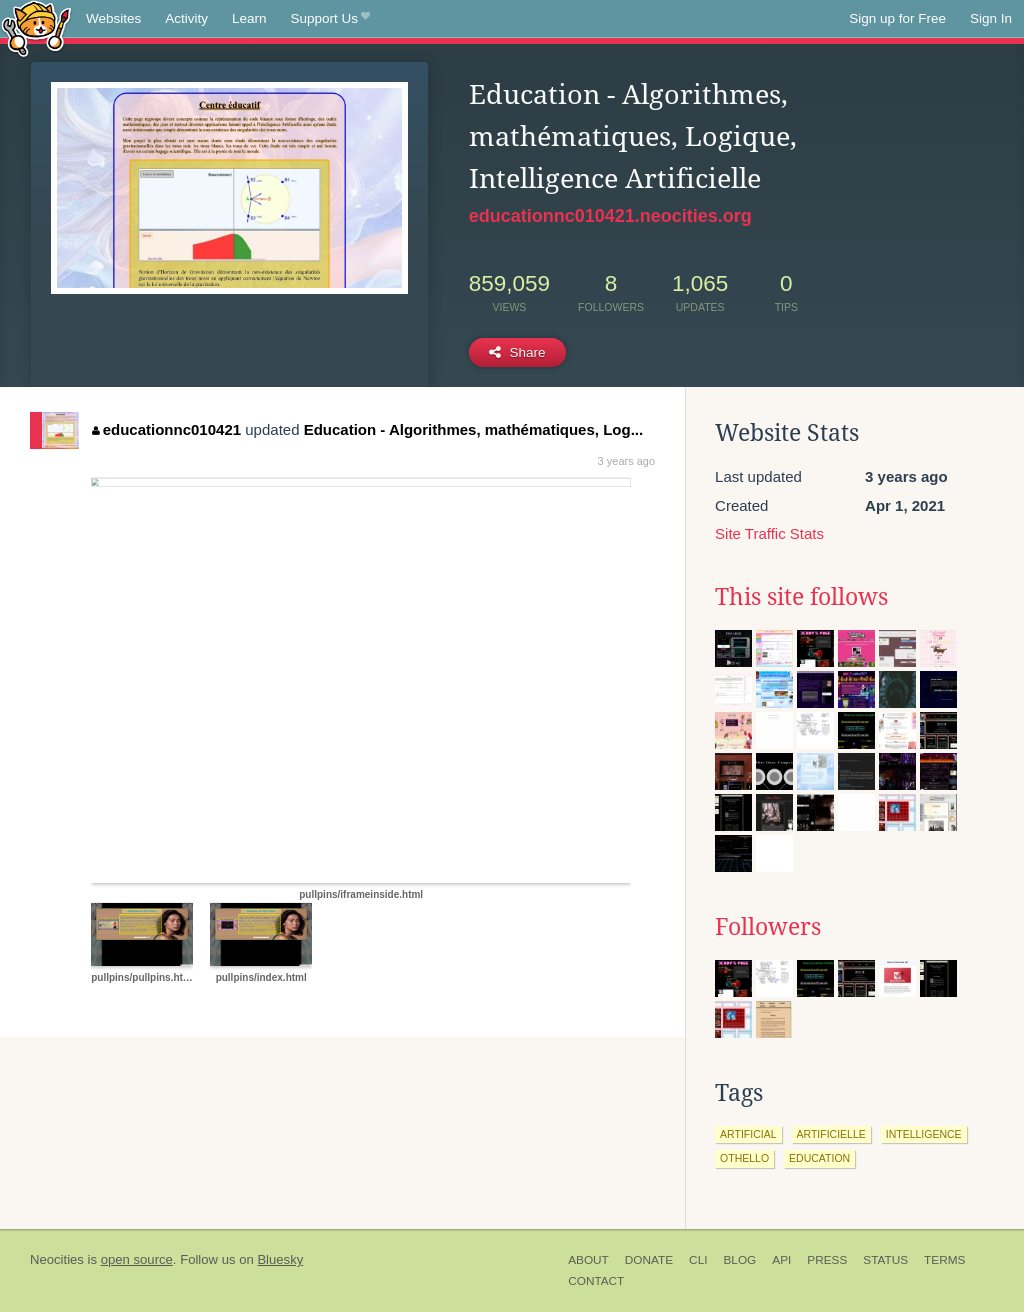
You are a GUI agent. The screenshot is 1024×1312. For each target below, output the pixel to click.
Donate (649, 1260)
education (819, 1158)
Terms (944, 1260)
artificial (748, 1134)
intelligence (924, 1134)
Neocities (57, 1259)
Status (885, 1260)
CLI (698, 1260)
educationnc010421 (166, 429)
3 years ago (626, 461)
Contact (596, 1281)
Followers (768, 927)
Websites (113, 18)
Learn (249, 18)
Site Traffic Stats (769, 533)
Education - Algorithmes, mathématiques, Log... (473, 429)
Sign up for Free (897, 18)
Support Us (330, 19)
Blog (739, 1260)
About (588, 1260)
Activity (186, 18)
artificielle (831, 1134)
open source (137, 1259)
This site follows (801, 597)
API (781, 1260)
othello (744, 1158)
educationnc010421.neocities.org (610, 216)
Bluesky (280, 1259)
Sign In (991, 18)
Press (827, 1260)
